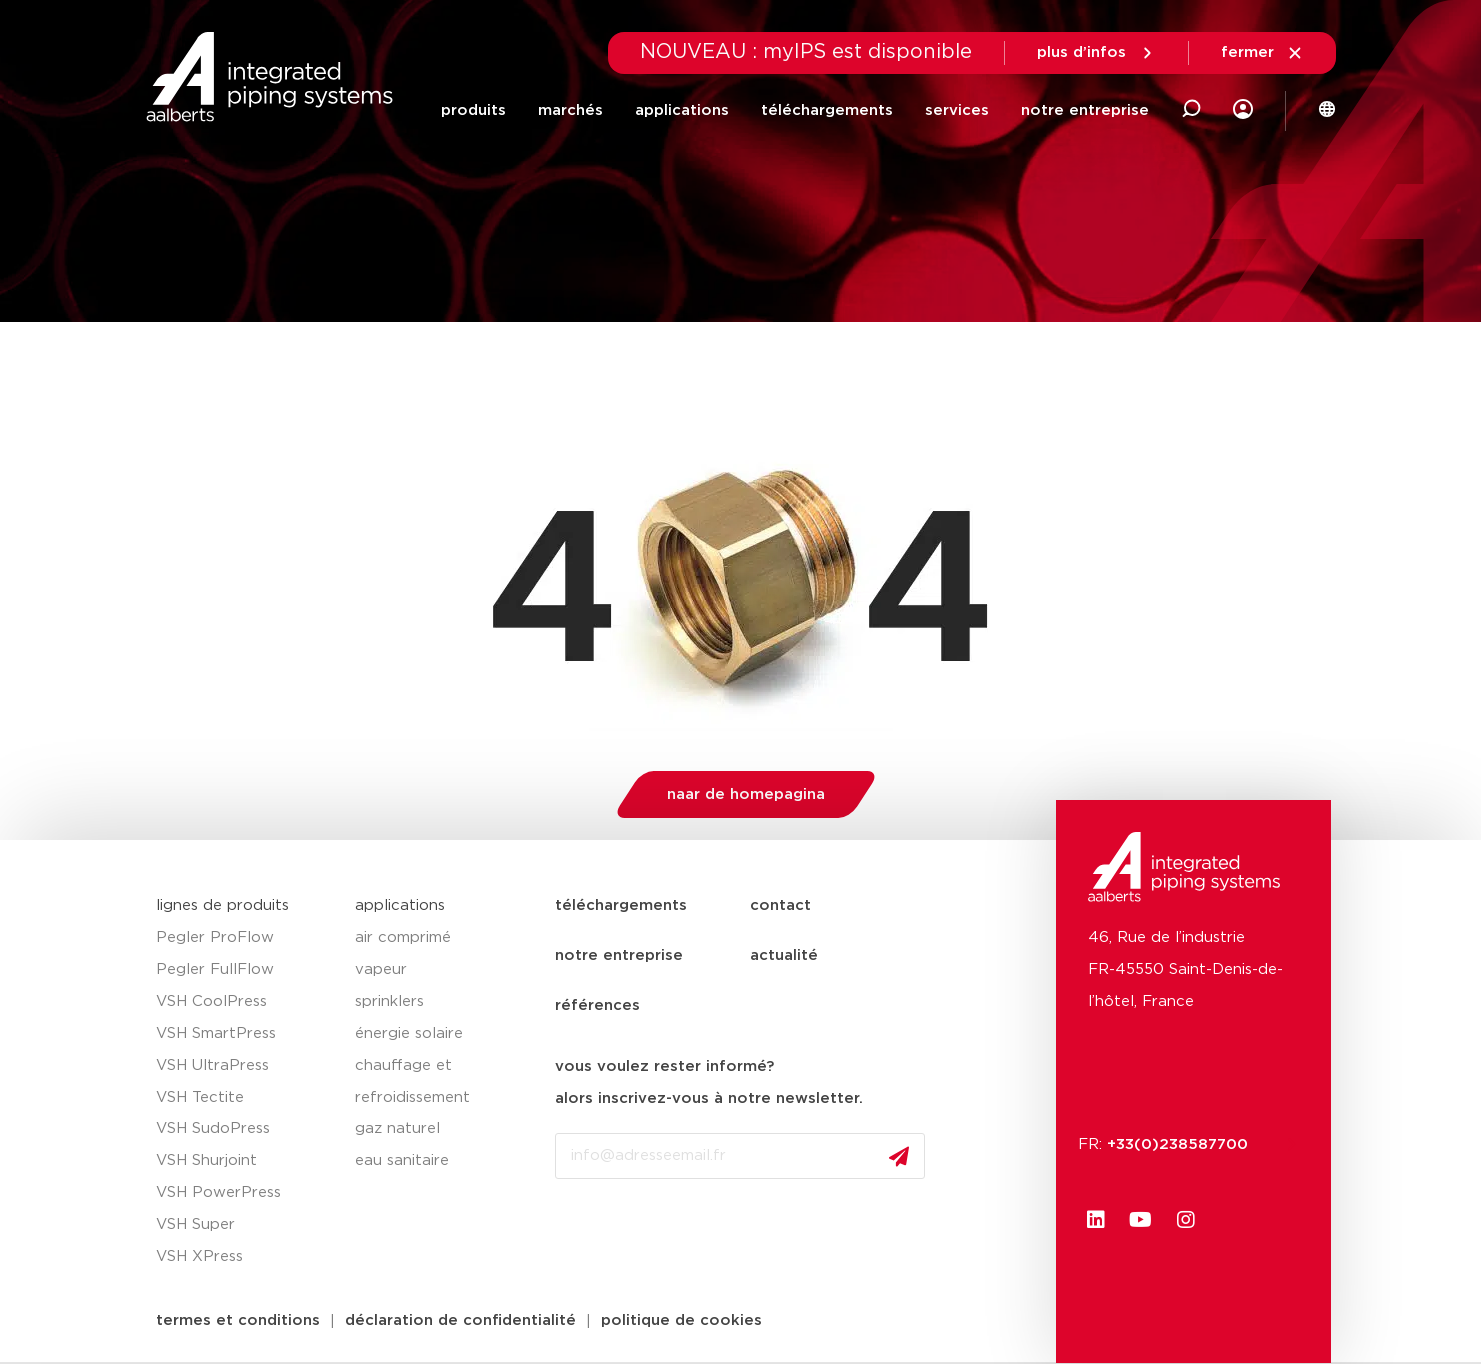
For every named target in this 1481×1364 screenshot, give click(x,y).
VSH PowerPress (218, 1192)
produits (473, 110)
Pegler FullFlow (215, 969)
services (957, 110)
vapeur (381, 969)
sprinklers (389, 1001)
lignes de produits (222, 905)
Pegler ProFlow (215, 937)
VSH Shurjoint (206, 1160)
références (597, 1005)
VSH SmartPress (216, 1033)
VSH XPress (199, 1256)
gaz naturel (397, 1128)
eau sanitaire (402, 1160)
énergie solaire (409, 1033)
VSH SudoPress (213, 1128)
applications (682, 110)
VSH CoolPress (211, 1001)
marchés (570, 110)
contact (780, 905)
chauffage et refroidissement (412, 1081)
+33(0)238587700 (1187, 1144)
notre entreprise (1085, 110)
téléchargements (827, 110)
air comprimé (403, 937)
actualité (784, 955)
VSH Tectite (200, 1097)
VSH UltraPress (212, 1065)
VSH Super (195, 1224)
